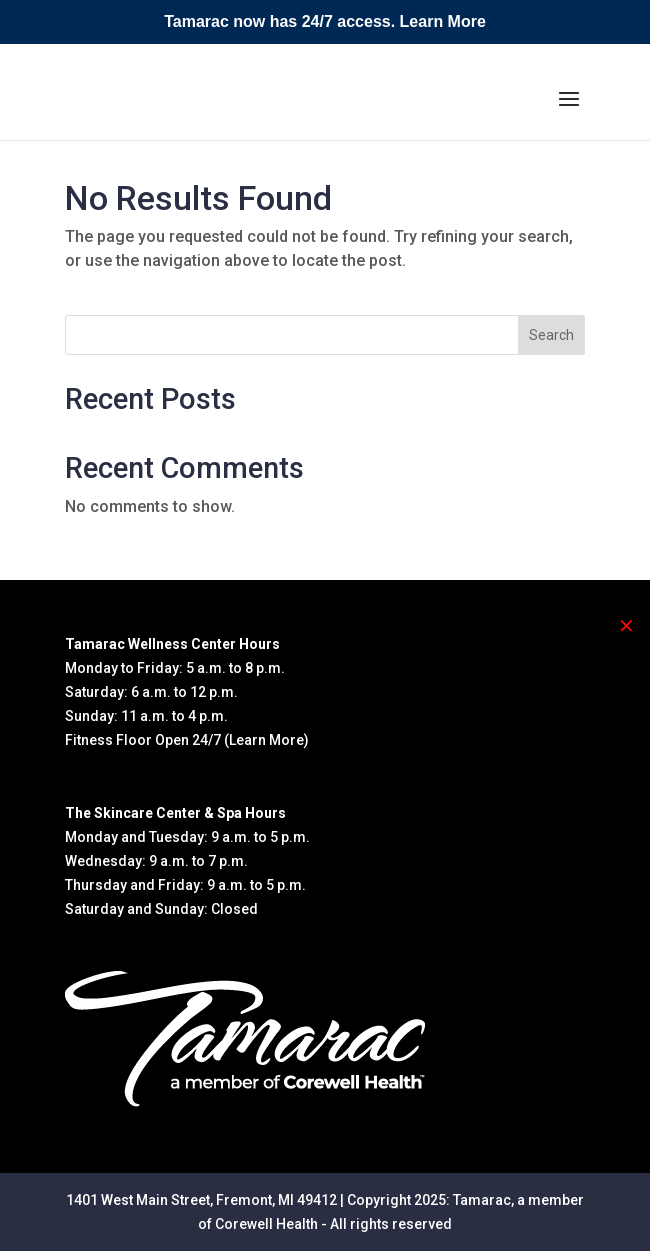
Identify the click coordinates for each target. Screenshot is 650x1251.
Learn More (443, 21)
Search (551, 335)
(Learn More (264, 740)
